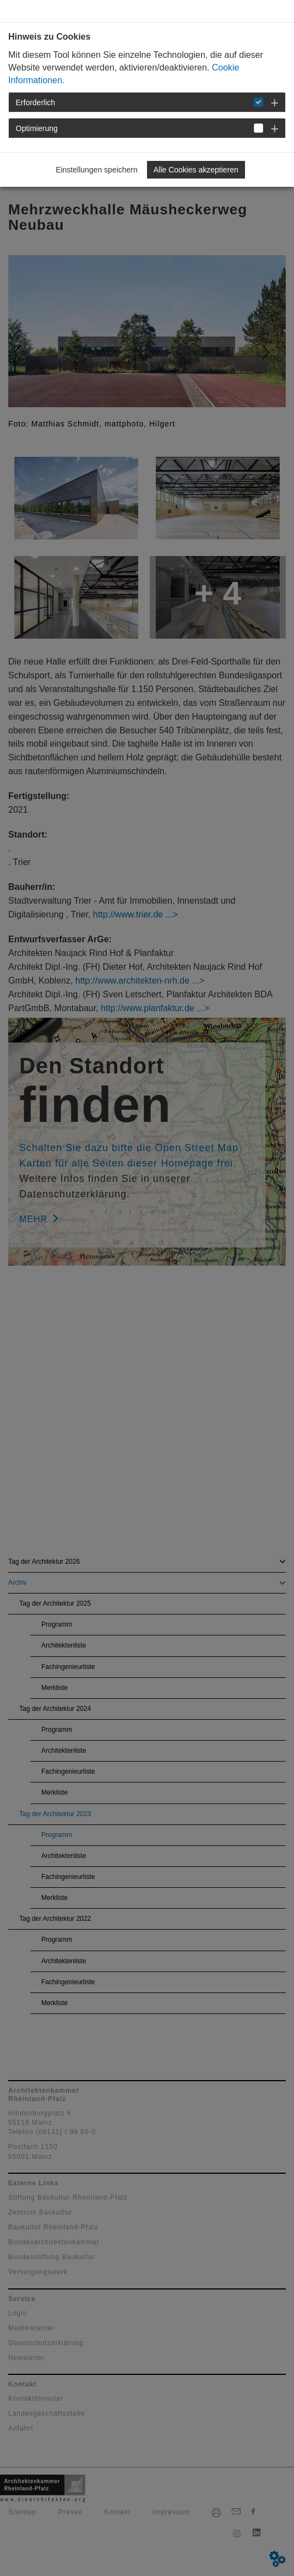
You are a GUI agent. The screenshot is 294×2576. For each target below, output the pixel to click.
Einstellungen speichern (97, 169)
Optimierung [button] (37, 128)
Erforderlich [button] (36, 102)
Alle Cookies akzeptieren (196, 169)
